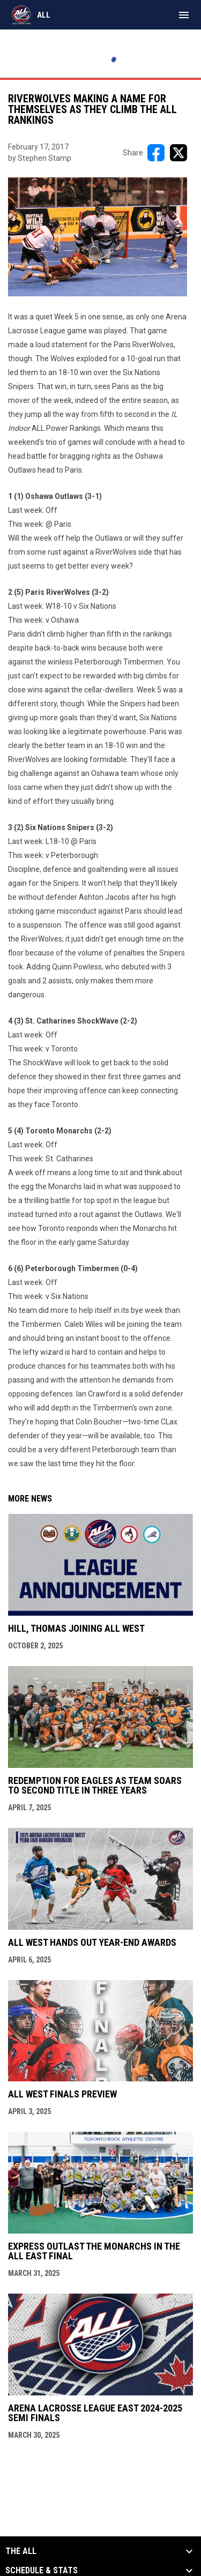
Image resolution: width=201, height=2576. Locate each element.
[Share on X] (178, 152)
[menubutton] (183, 15)
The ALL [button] (20, 2551)
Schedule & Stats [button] (41, 2570)
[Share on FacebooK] (156, 152)
